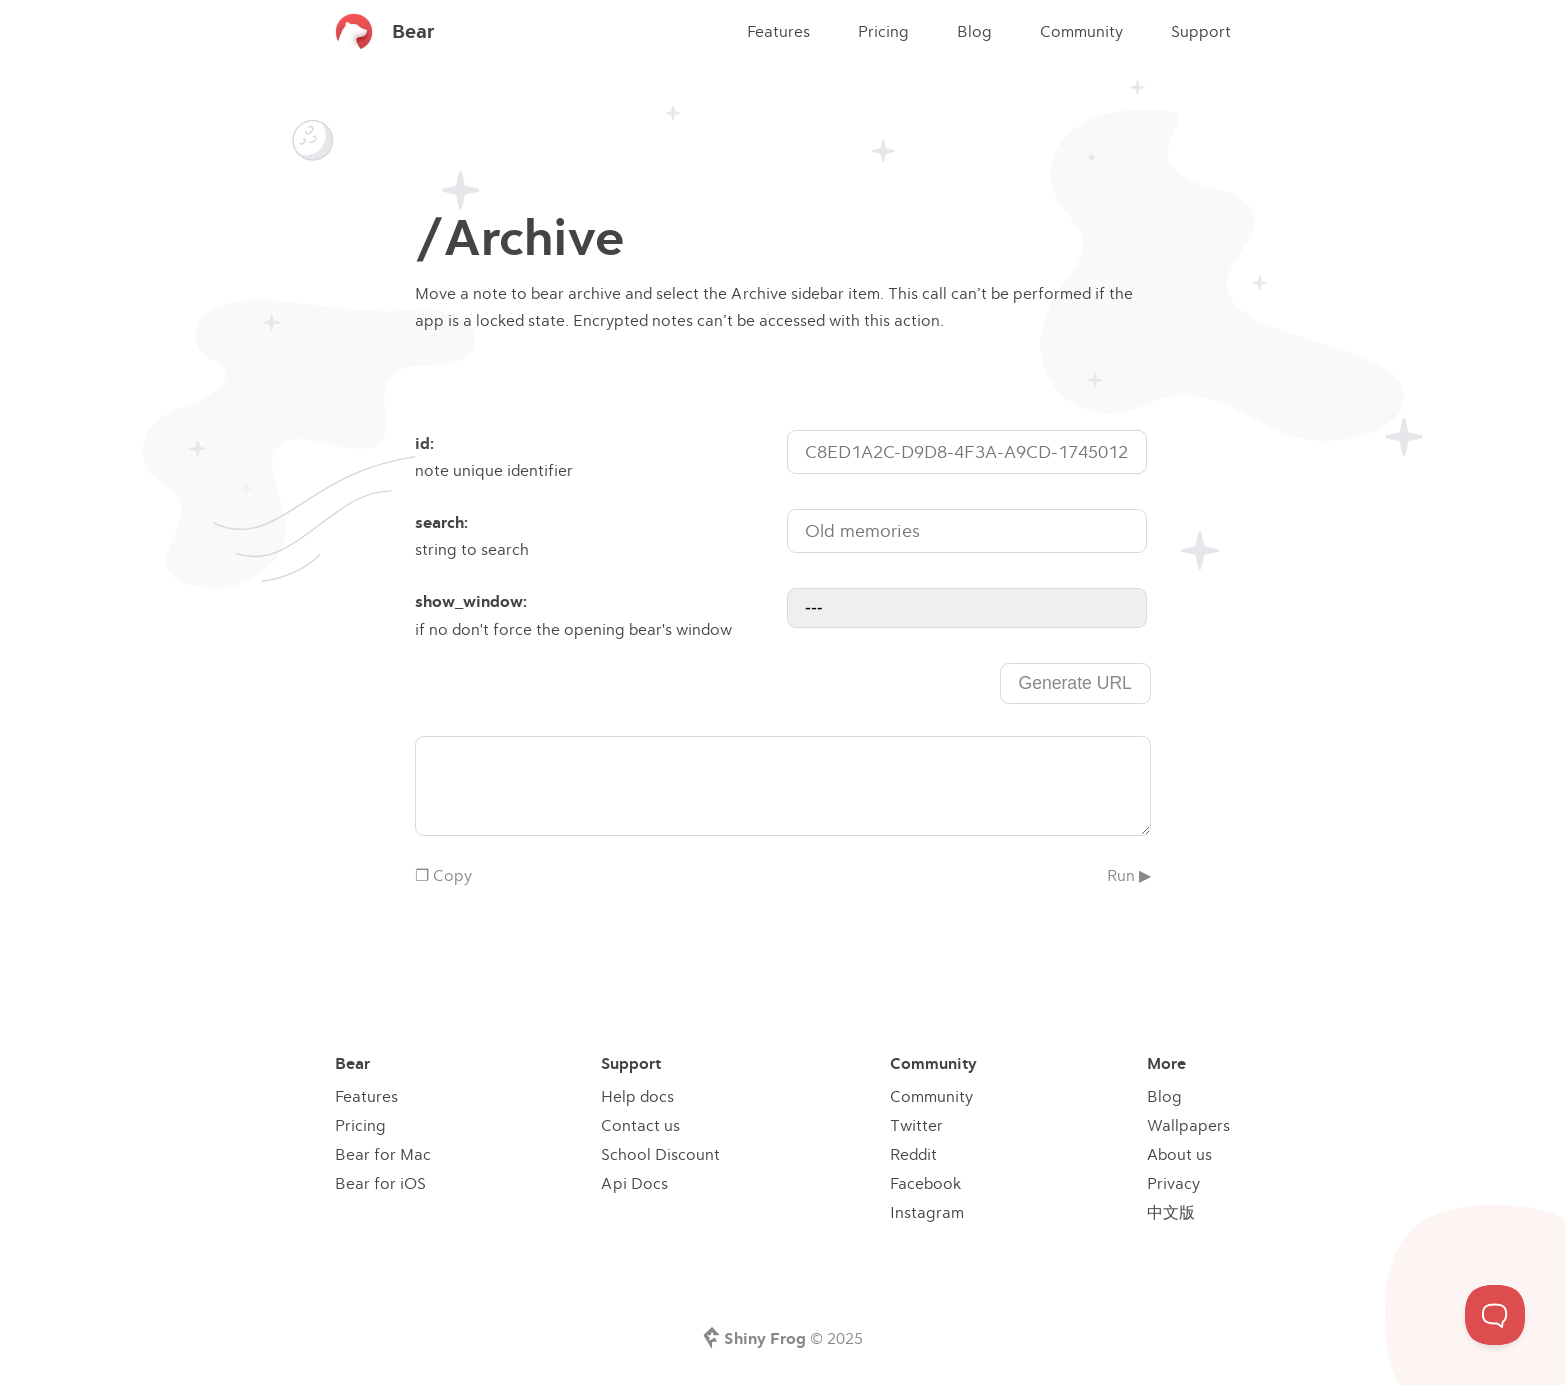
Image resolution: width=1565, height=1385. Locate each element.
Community (1081, 31)
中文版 (1171, 1212)
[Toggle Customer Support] (1495, 1315)
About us (1179, 1154)
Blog (974, 31)
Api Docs (634, 1183)
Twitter (916, 1125)
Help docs (637, 1096)
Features (778, 31)
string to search (599, 534)
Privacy (1173, 1183)
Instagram (927, 1212)
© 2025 (793, 1338)
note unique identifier (599, 455)
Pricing (883, 31)
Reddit (913, 1154)
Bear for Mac (383, 1154)
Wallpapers (1188, 1125)
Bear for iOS (380, 1183)
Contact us (640, 1125)
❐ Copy (443, 875)
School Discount (660, 1154)
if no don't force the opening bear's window (599, 613)
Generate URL (1074, 683)
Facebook (925, 1183)
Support (1201, 31)
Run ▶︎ (1129, 875)
